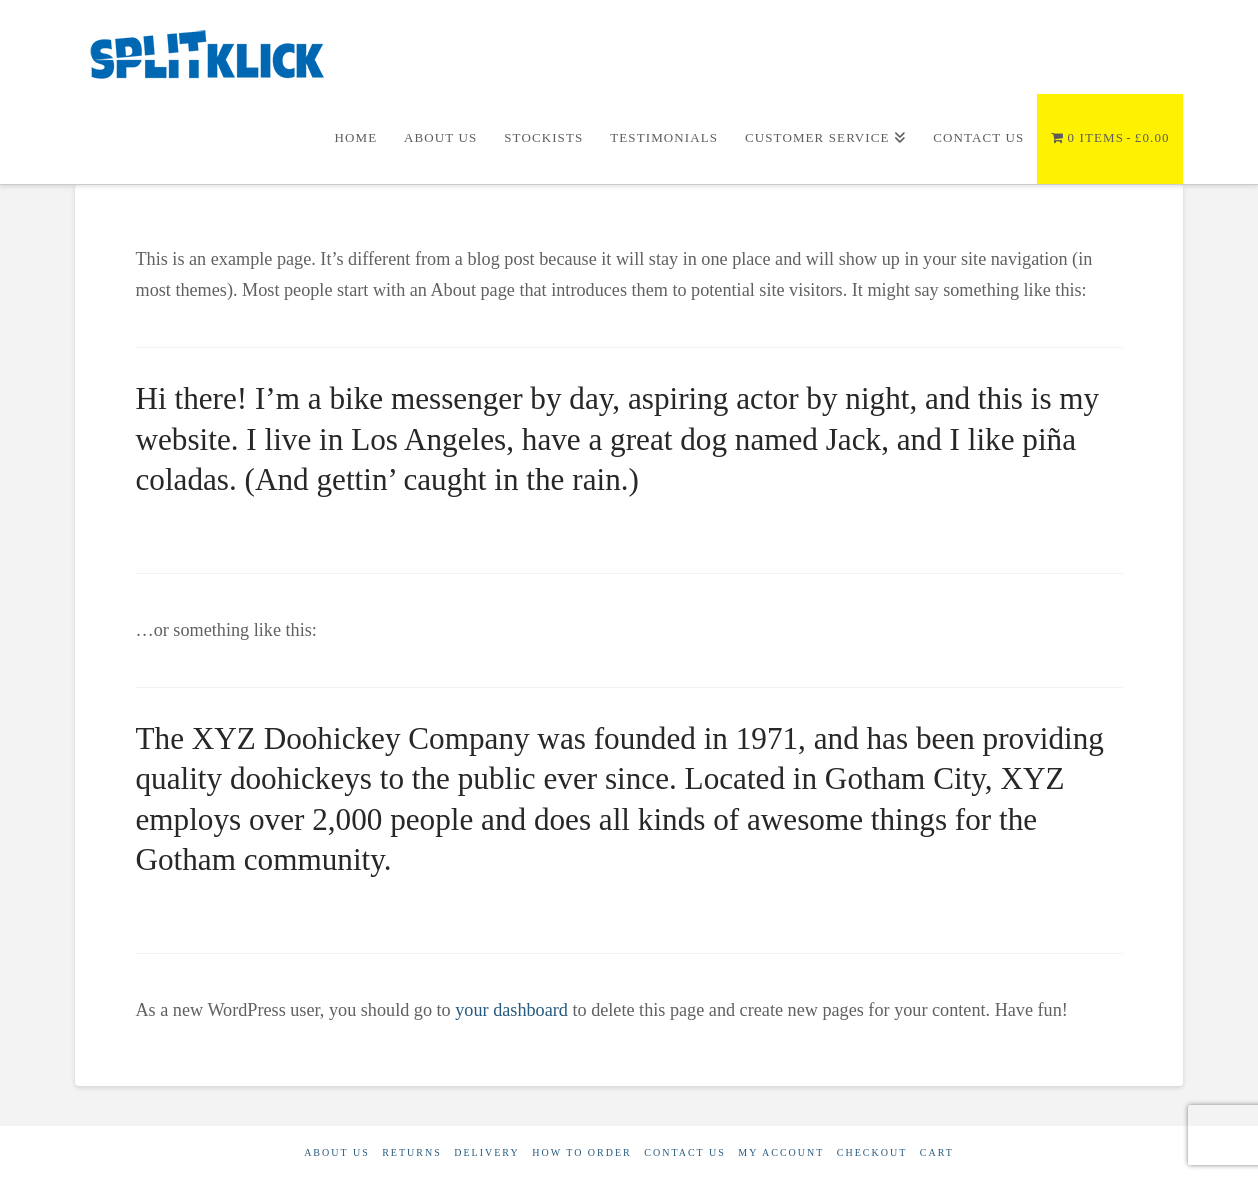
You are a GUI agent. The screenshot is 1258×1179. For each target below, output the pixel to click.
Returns (412, 1152)
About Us (337, 1152)
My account (781, 1152)
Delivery (486, 1152)
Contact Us (685, 1152)
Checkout (872, 1152)
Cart (937, 1152)
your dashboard (511, 1010)
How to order (582, 1152)
